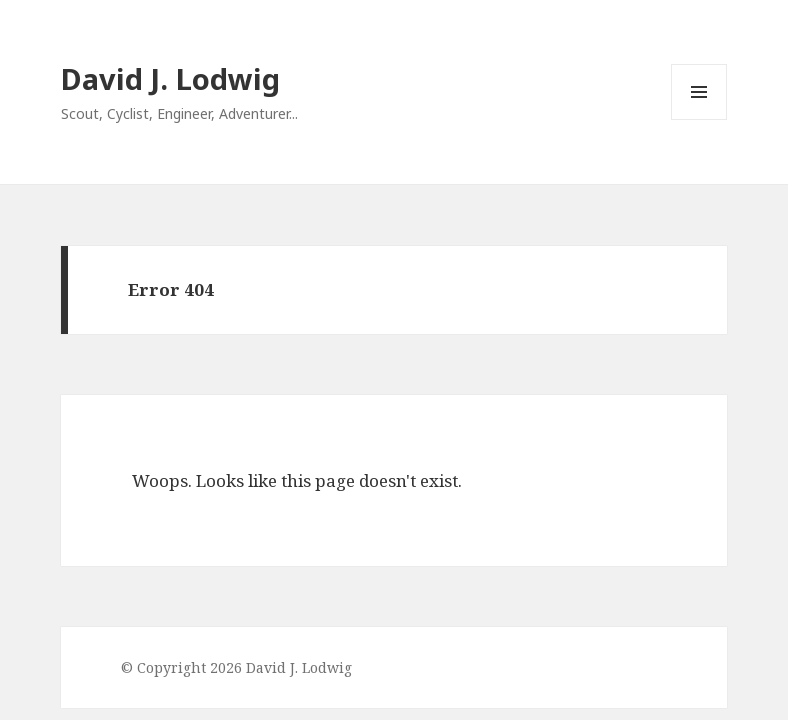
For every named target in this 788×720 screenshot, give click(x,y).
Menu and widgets (699, 119)
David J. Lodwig (170, 78)
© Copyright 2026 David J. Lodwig (236, 667)
